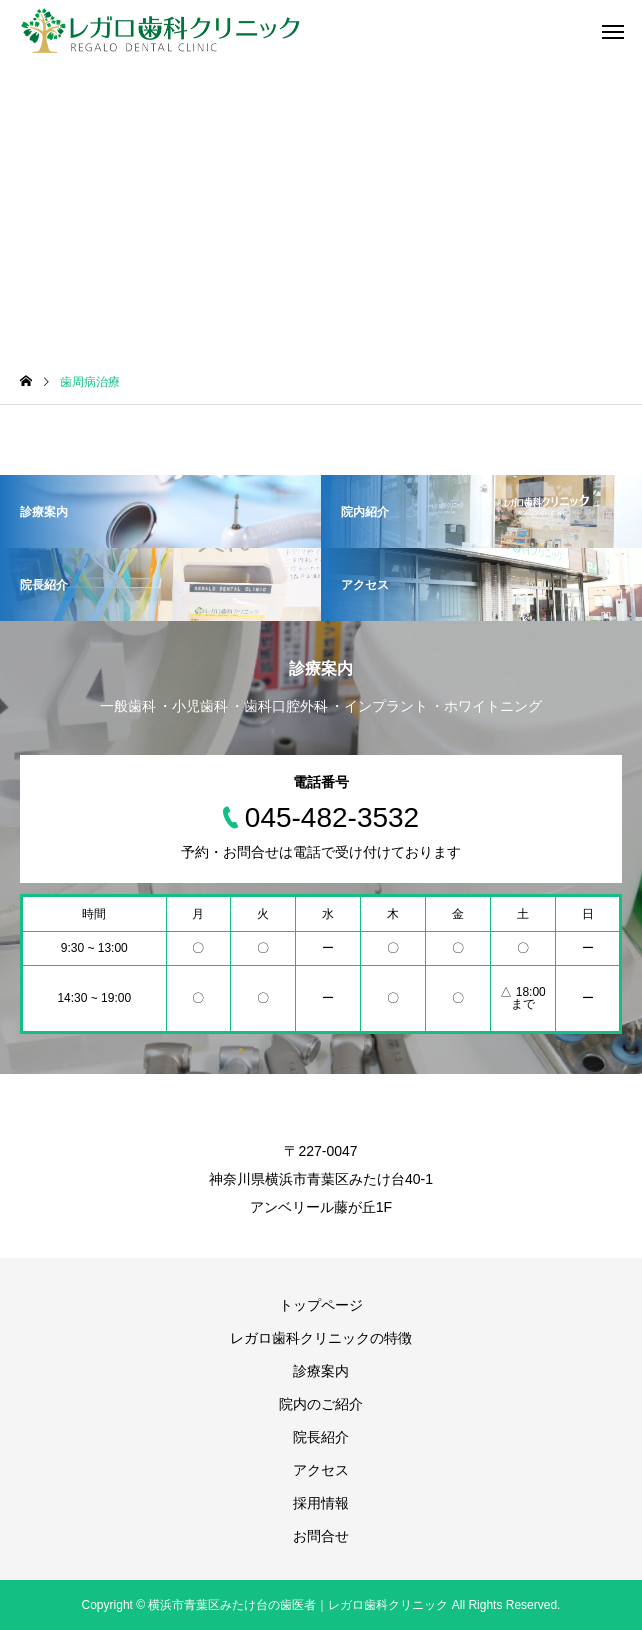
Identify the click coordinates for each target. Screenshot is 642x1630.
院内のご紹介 (321, 1404)
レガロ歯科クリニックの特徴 (321, 1338)
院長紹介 (321, 1437)
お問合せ (321, 1536)
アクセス (321, 1470)
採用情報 (321, 1503)
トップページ (321, 1305)
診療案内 (321, 1371)
